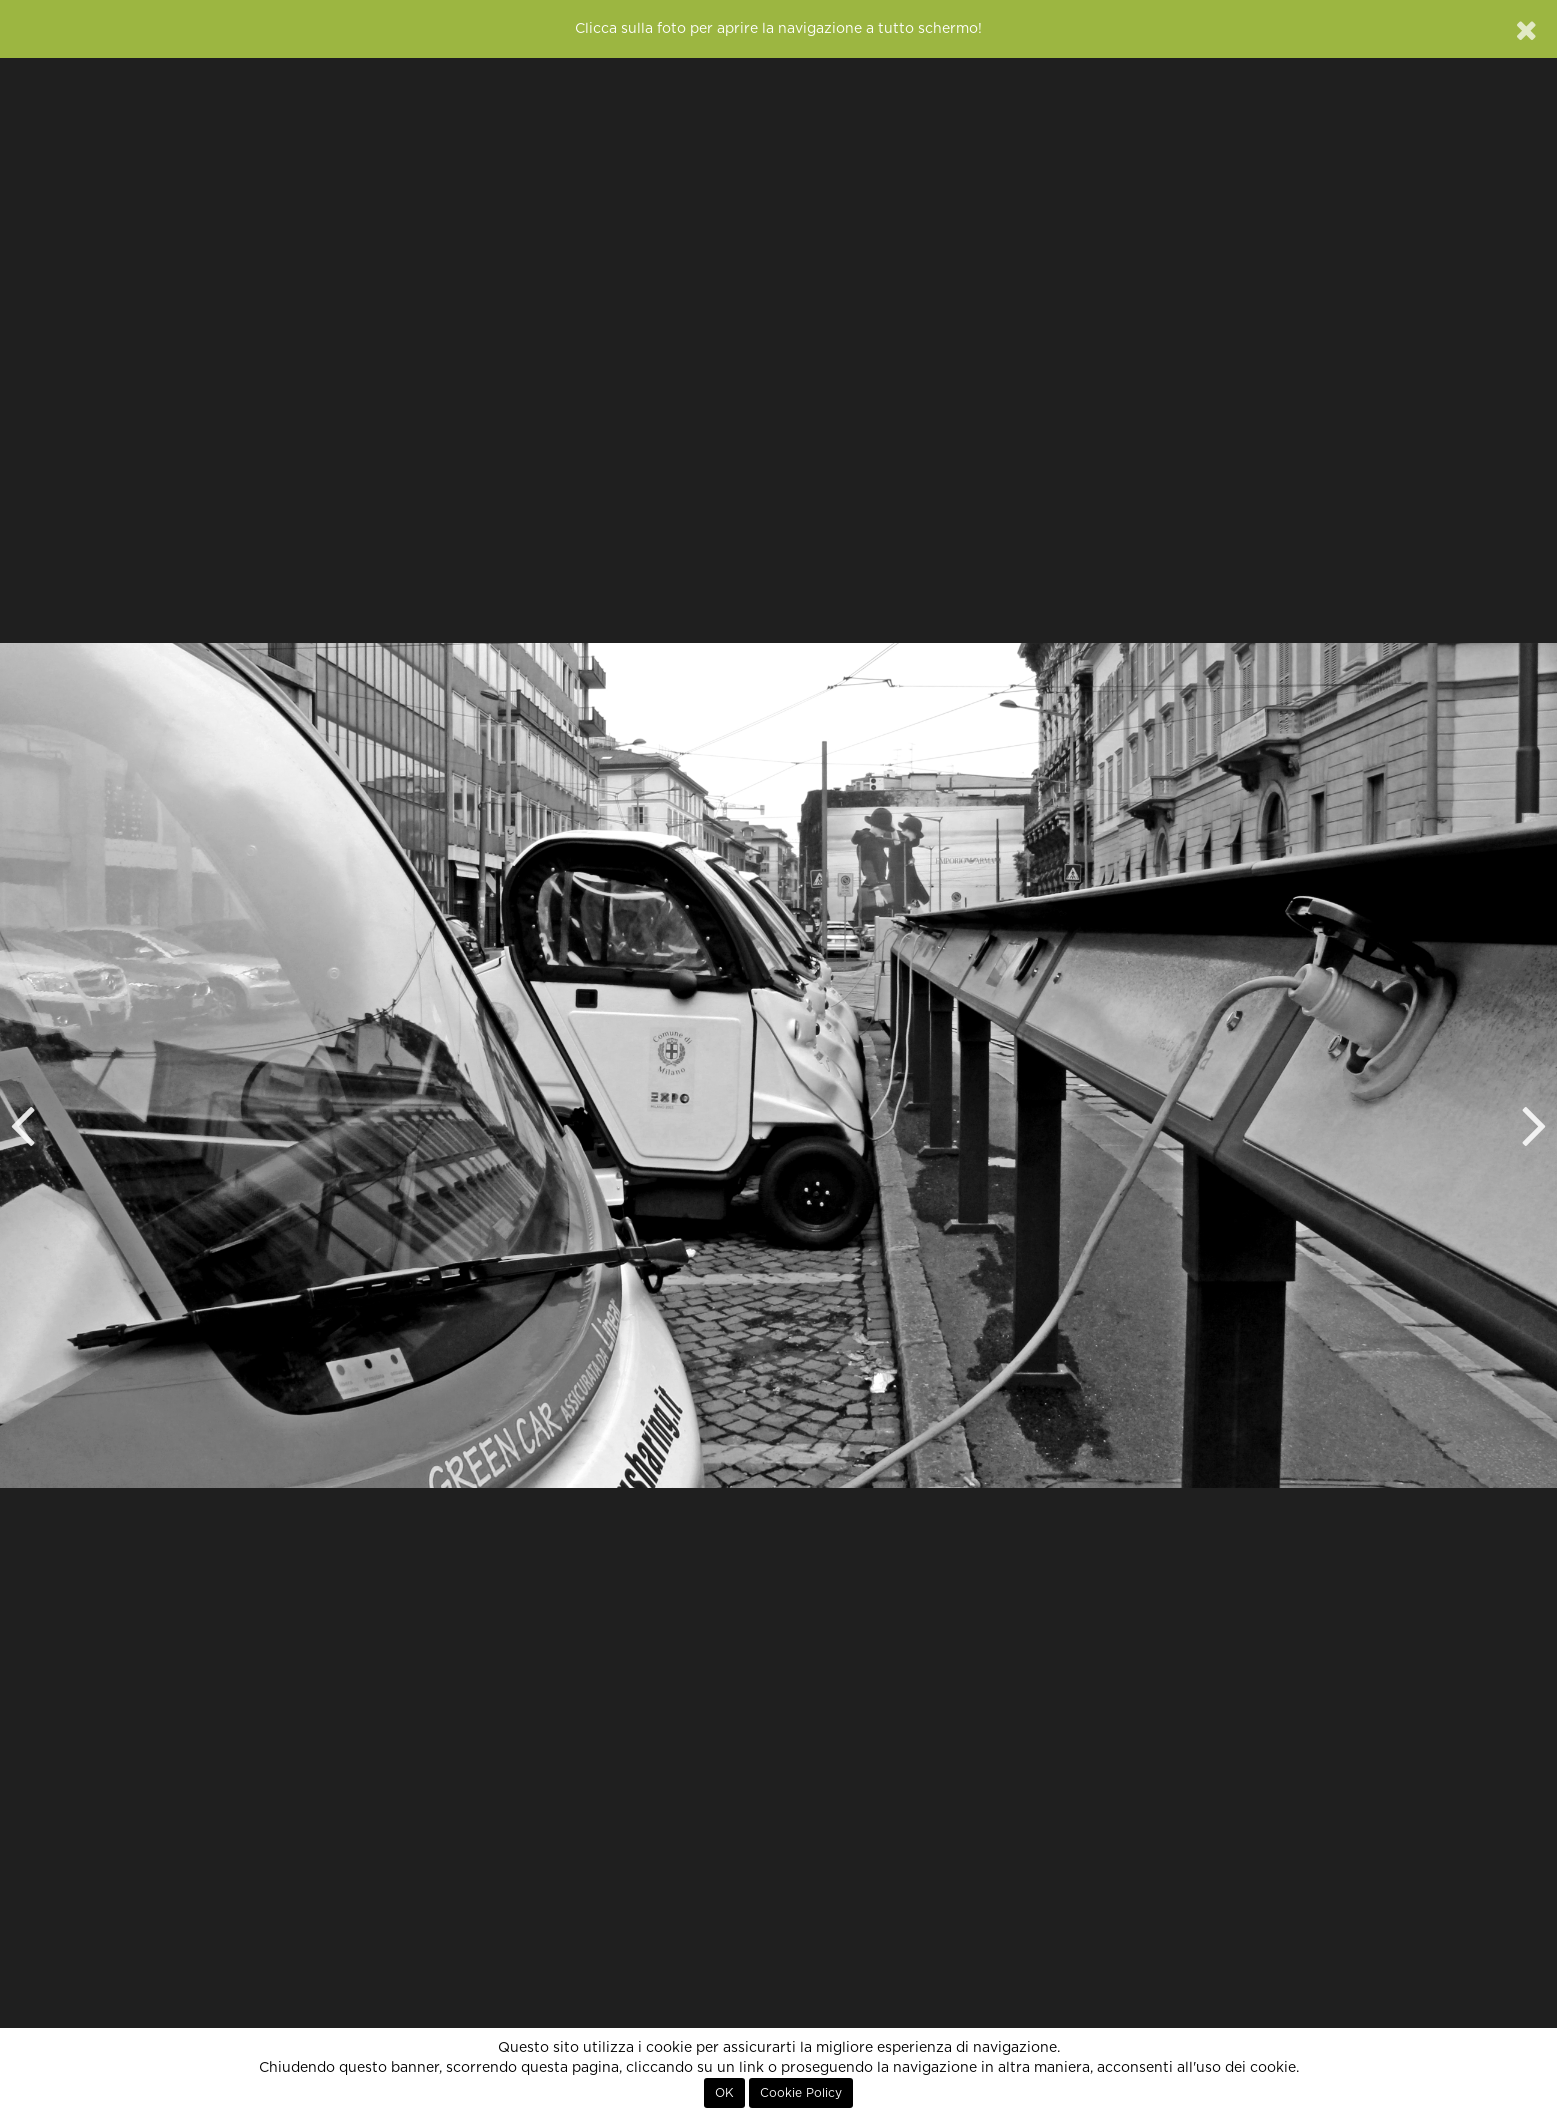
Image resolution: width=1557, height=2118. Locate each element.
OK (724, 2093)
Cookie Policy (801, 2093)
